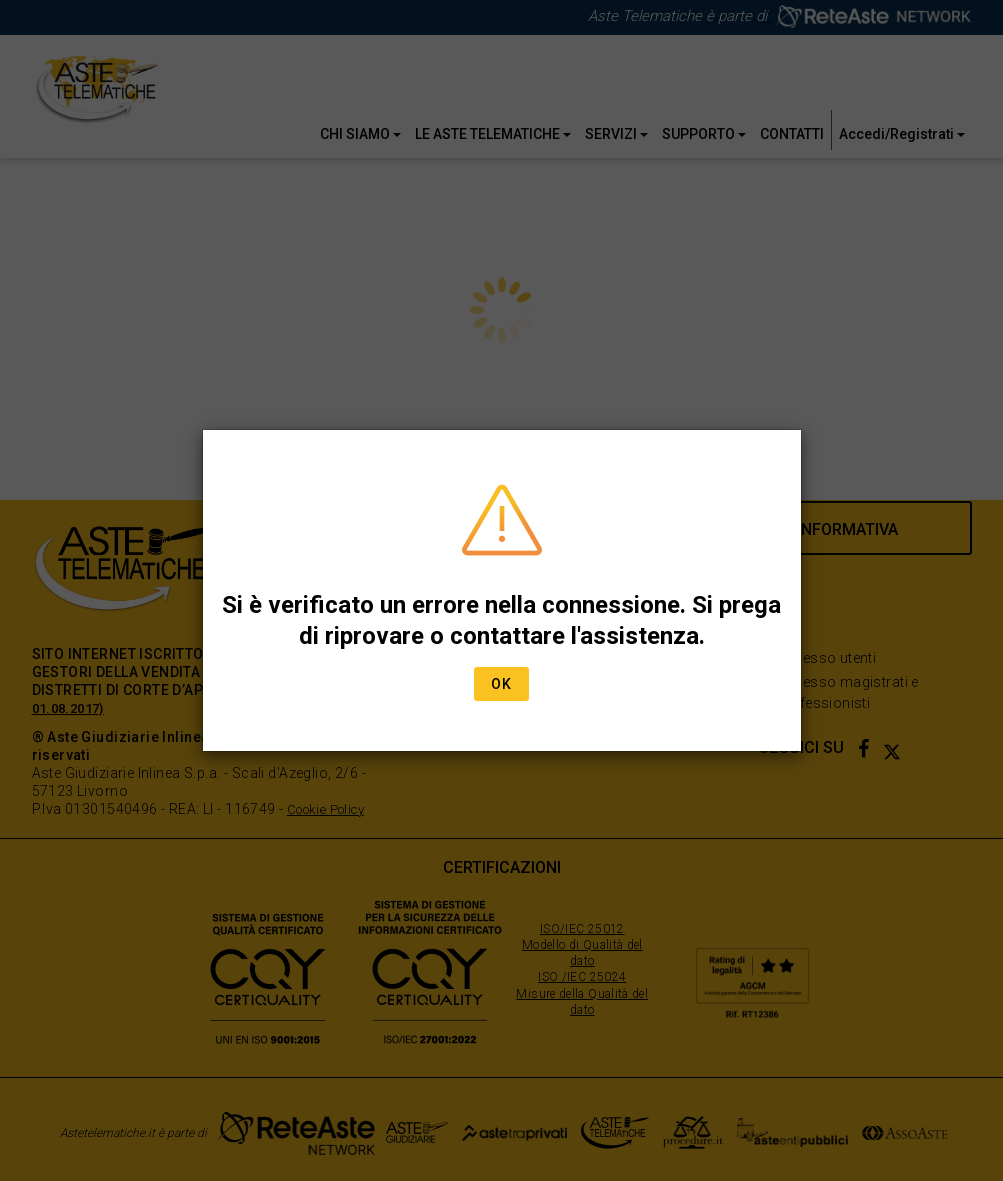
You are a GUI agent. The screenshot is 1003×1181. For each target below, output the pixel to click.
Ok (501, 684)
